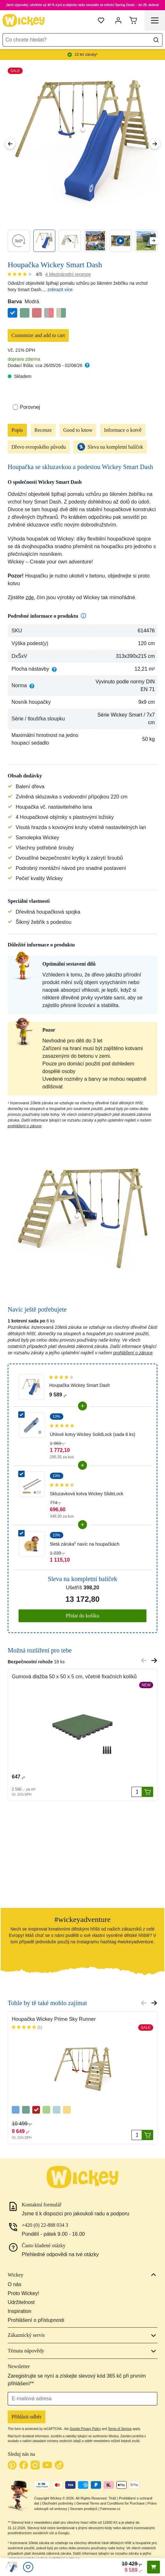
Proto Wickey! (23, 2293)
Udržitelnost (21, 2302)
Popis (17, 430)
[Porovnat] (15, 407)
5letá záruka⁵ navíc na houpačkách (84, 1544)
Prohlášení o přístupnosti (36, 2320)
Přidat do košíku (82, 1615)
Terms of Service (119, 2429)
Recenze (43, 430)
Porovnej (26, 407)
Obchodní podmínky (57, 2503)
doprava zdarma (24, 359)
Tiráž (112, 2498)
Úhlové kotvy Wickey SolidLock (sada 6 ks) (92, 1434)
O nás (14, 2284)
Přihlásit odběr (27, 2416)
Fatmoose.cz (110, 2509)
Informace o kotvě (122, 430)
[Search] (156, 40)
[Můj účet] (118, 20)
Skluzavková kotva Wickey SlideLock (86, 1493)
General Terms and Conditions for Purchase (110, 2503)
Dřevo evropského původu (39, 447)
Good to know (78, 430)
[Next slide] (153, 241)
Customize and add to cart (38, 335)
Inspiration (19, 2311)
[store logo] (24, 20)
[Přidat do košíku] (147, 1792)
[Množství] (136, 1792)
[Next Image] (155, 144)
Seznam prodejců (84, 2509)
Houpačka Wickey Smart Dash (79, 1385)
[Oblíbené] (28, 2567)
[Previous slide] (144, 1660)
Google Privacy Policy (85, 2429)
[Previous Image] (10, 144)
